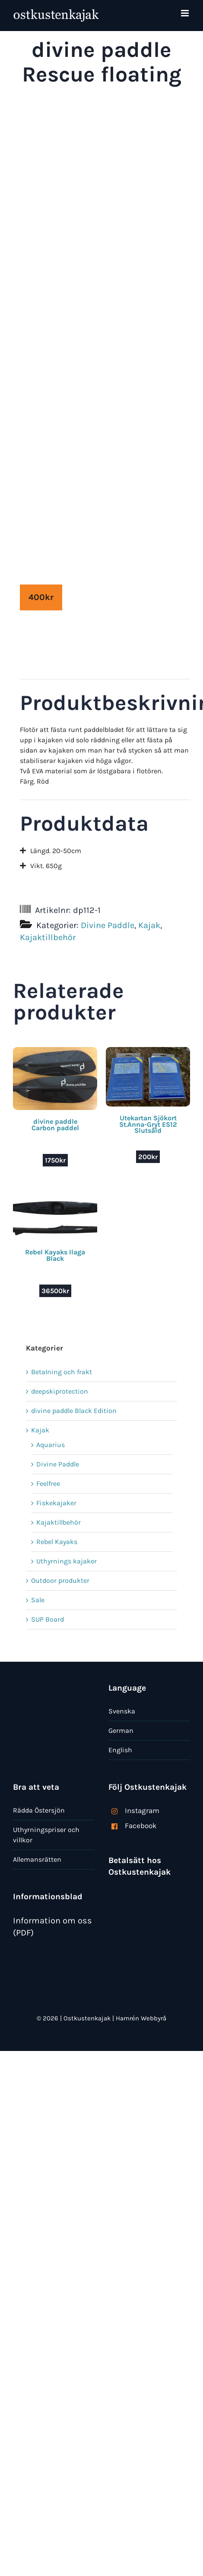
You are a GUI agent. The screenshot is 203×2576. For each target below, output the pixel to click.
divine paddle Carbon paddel (55, 1124)
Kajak (149, 925)
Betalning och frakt (61, 1372)
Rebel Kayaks (56, 1542)
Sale (37, 1600)
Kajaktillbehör (48, 937)
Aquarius (50, 1445)
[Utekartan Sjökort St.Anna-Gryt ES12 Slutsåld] (148, 1052)
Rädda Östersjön (39, 1810)
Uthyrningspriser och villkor (46, 1835)
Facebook (141, 1825)
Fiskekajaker (56, 1503)
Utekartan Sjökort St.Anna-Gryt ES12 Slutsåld (148, 1124)
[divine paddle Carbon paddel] (55, 1052)
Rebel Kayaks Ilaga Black (55, 1255)
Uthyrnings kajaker (66, 1561)
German (120, 1730)
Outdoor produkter (60, 1580)
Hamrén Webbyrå (141, 2018)
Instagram (142, 1810)
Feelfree (48, 1483)
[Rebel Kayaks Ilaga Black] (55, 1201)
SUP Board (47, 1619)
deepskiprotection (59, 1391)
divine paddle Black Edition (74, 1411)
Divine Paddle (107, 925)
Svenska (121, 1711)
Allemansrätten (37, 1859)
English (120, 1750)
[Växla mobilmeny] (185, 13)
